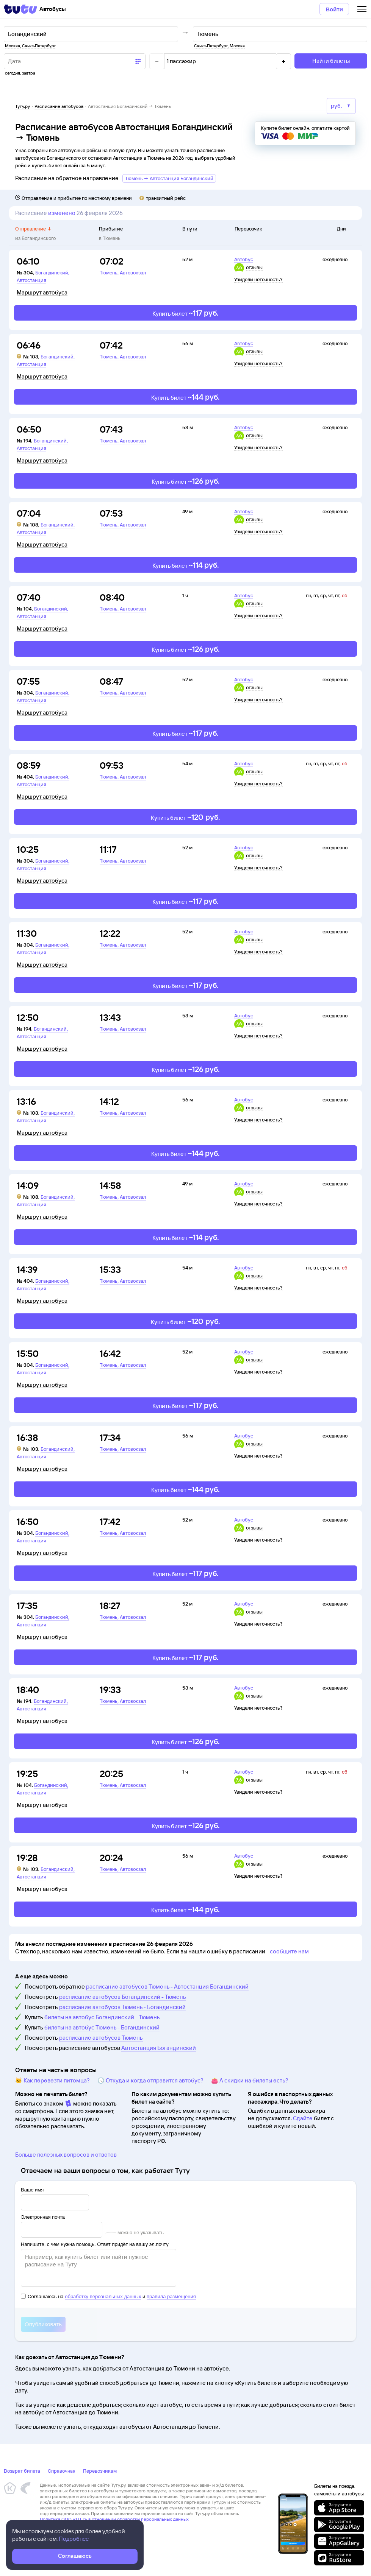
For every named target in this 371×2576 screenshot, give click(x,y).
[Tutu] (20, 9)
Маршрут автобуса (42, 293)
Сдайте (303, 2118)
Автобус (243, 259)
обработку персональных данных (103, 2296)
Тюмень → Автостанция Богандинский (169, 178)
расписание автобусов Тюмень (101, 2037)
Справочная (61, 2471)
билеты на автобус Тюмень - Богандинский (102, 2027)
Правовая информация (64, 2525)
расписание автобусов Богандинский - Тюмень (122, 1996)
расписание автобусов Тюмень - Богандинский (122, 2007)
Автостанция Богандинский (158, 2047)
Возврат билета (22, 2471)
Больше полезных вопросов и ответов (66, 2154)
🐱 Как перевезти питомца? (52, 2080)
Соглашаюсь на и (108, 2296)
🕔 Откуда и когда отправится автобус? (150, 2080)
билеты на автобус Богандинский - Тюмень (102, 2017)
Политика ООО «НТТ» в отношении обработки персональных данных (114, 2519)
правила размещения (171, 2296)
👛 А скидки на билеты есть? (249, 2080)
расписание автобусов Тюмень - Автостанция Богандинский (167, 1986)
